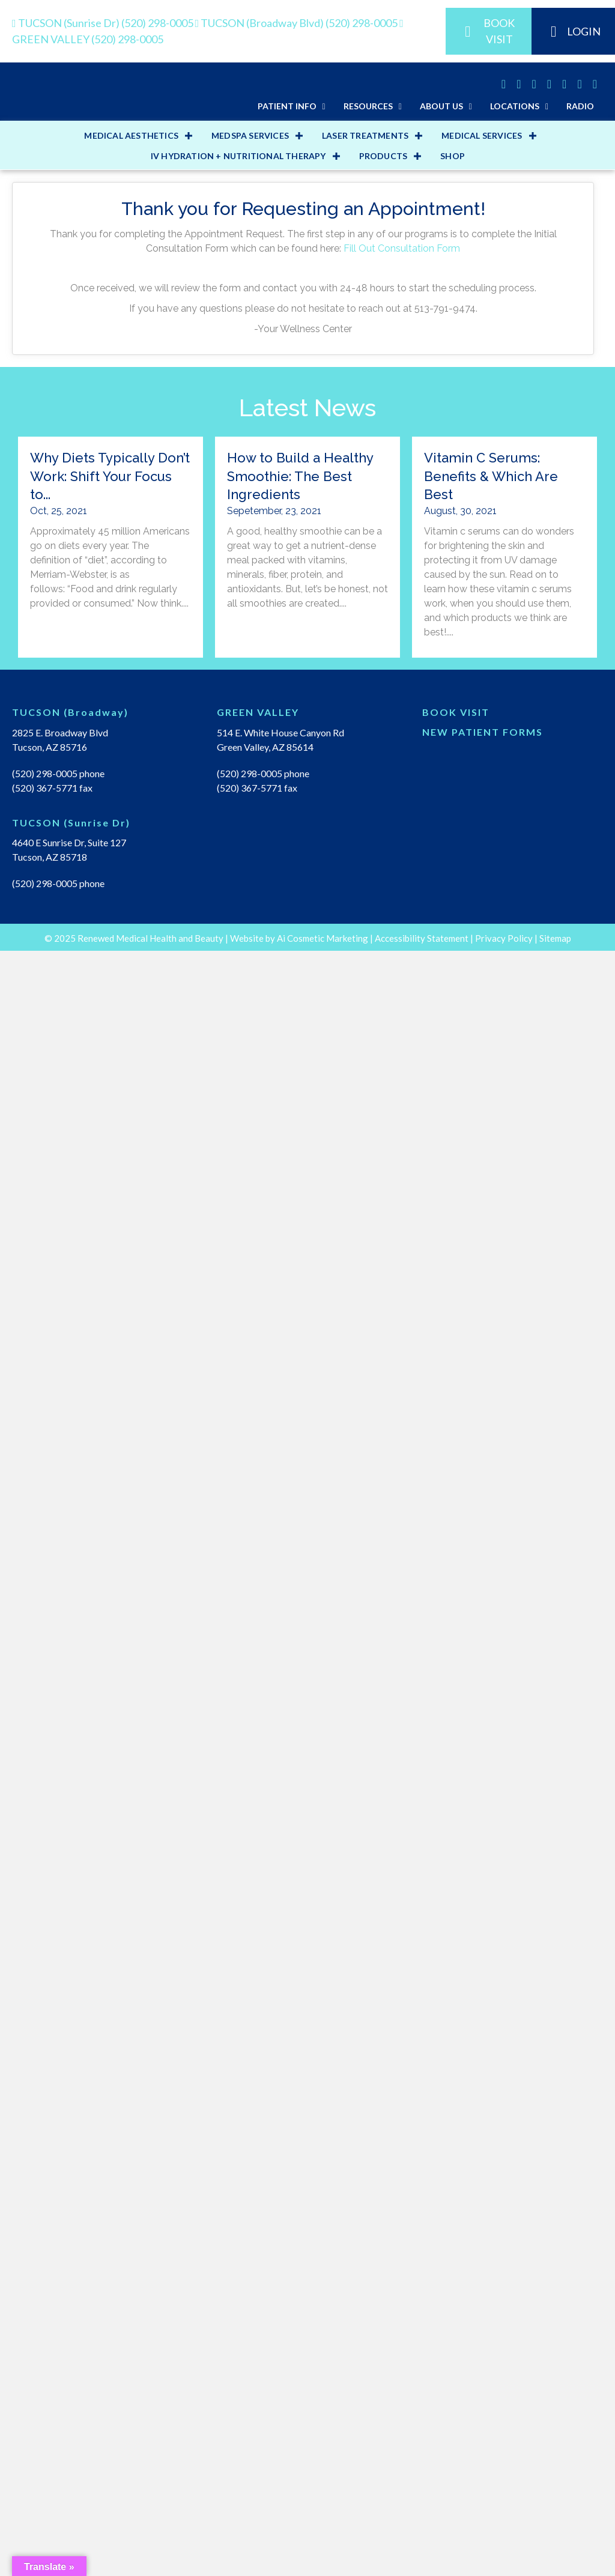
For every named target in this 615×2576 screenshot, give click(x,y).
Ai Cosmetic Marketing (322, 2562)
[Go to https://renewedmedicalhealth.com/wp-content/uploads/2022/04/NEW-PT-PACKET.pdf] (512, 1589)
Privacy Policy (504, 2562)
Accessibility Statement (421, 2562)
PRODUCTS (383, 1010)
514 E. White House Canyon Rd (280, 1587)
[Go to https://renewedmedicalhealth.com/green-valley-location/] (307, 1570)
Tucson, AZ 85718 (49, 1711)
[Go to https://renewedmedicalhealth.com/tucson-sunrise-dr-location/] (102, 1680)
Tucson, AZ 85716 (49, 1601)
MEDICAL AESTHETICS (131, 990)
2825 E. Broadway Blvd (60, 1587)
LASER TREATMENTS (365, 990)
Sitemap (555, 2562)
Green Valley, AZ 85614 (265, 1601)
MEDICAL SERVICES (481, 990)
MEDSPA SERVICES (250, 990)
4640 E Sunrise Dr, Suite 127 (69, 1697)
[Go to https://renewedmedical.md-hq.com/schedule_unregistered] (512, 1570)
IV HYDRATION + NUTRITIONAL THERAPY (238, 1010)
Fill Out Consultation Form (402, 1103)
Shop (452, 1010)
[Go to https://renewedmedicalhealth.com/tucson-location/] (102, 1570)
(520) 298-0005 (103, 22)
